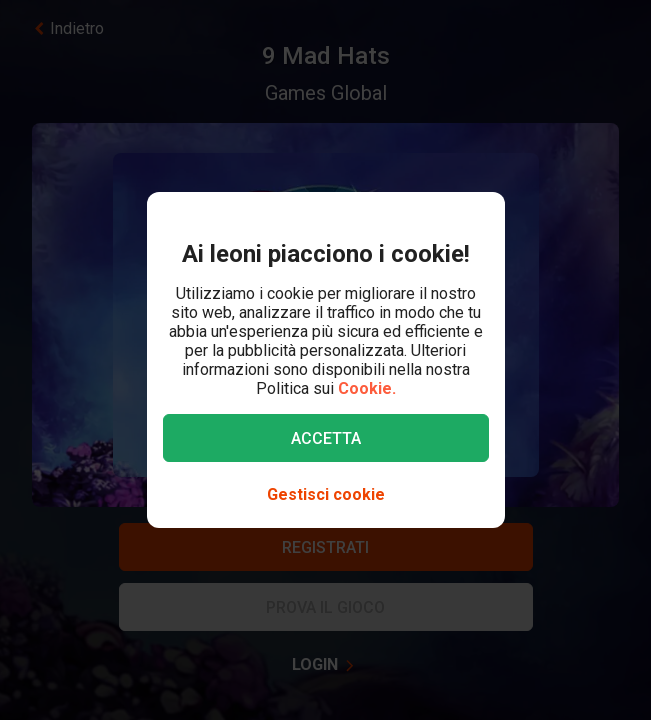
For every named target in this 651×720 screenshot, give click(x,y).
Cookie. (367, 388)
